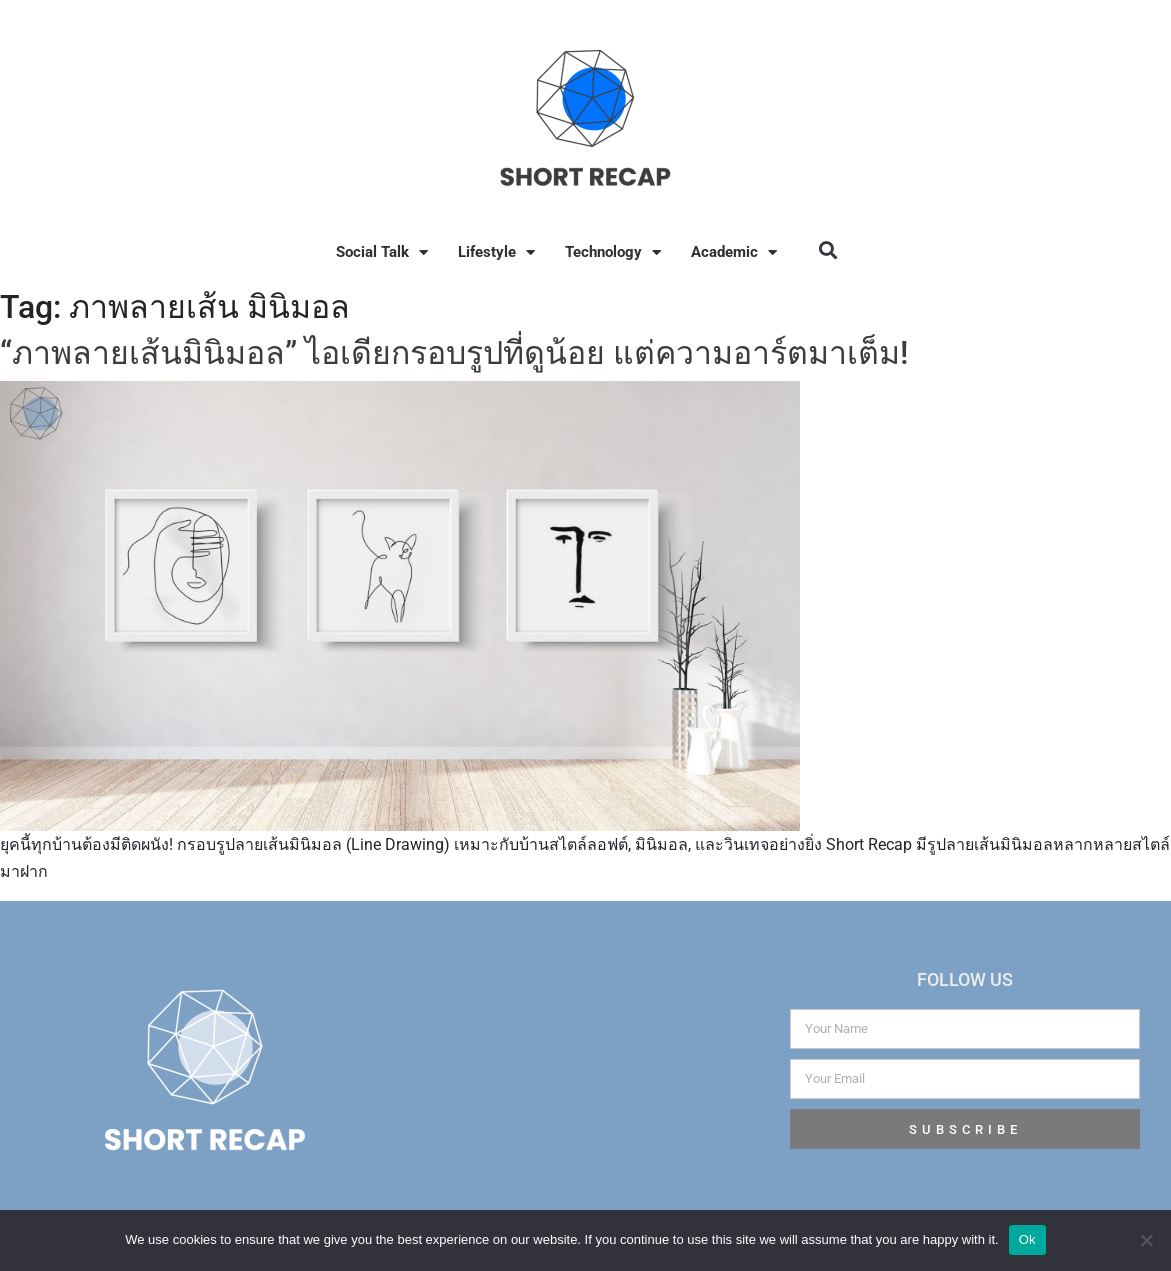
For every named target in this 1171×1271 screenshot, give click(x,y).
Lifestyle (496, 252)
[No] (1146, 1240)
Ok (1027, 1239)
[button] (828, 249)
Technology (613, 252)
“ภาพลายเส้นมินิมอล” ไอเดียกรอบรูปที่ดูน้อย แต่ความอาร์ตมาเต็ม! (454, 353)
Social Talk (382, 252)
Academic (734, 252)
